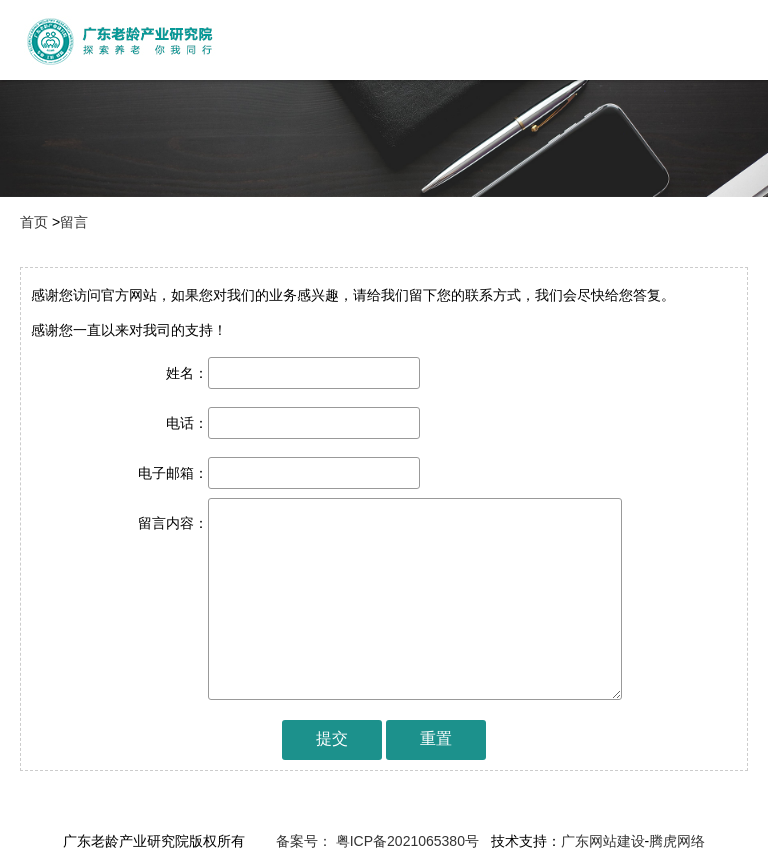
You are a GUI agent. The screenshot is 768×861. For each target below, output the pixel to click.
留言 (74, 222)
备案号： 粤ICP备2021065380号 (375, 841)
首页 (34, 222)
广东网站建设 (603, 841)
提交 (332, 738)
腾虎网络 (677, 841)
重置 (436, 738)
